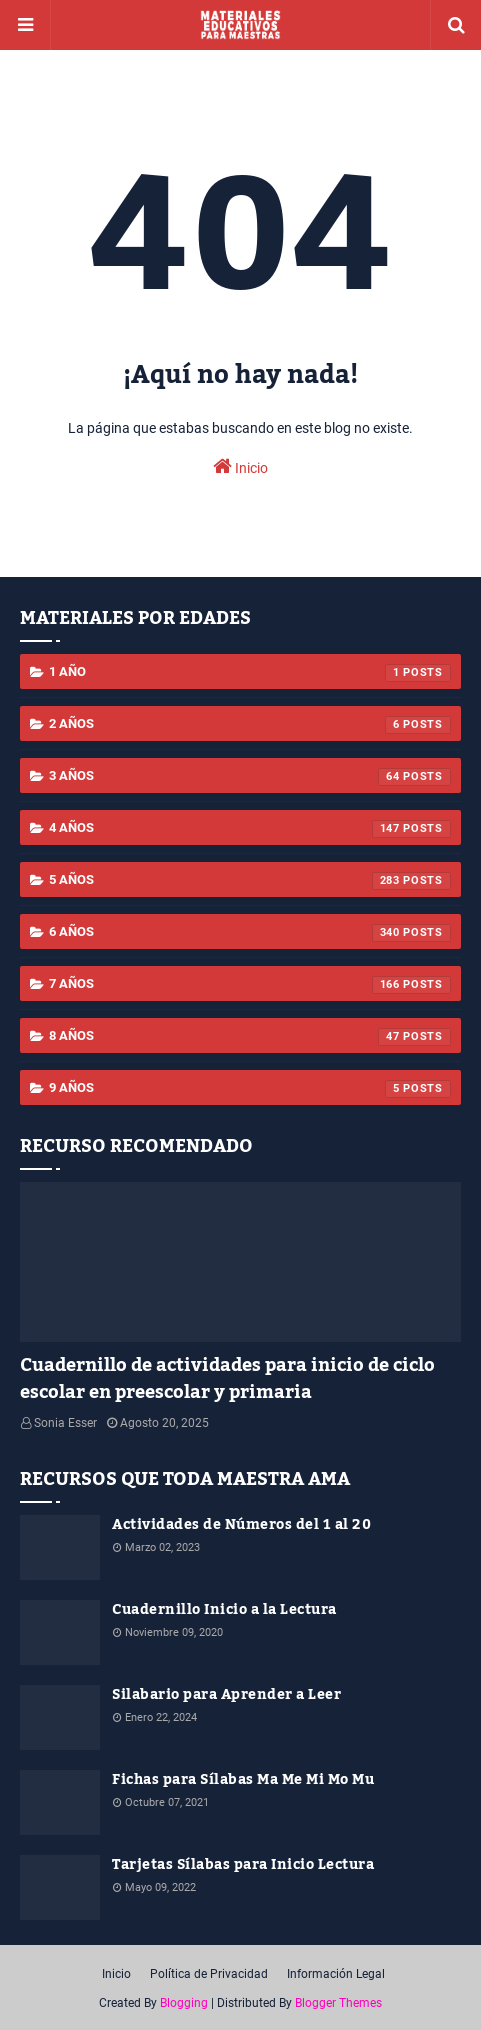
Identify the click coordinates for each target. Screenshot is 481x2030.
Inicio (240, 466)
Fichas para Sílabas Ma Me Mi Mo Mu (243, 1780)
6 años (250, 933)
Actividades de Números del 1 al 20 (241, 1525)
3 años (250, 777)
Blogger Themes (338, 2003)
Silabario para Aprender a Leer (226, 1695)
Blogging (184, 2003)
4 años (250, 829)
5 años (250, 881)
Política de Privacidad (209, 1974)
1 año (250, 673)
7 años (250, 985)
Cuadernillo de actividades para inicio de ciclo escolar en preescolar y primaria (227, 1379)
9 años (250, 1089)
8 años (250, 1037)
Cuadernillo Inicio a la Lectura (224, 1610)
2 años (250, 725)
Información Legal (336, 1974)
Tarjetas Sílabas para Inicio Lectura (243, 1865)
